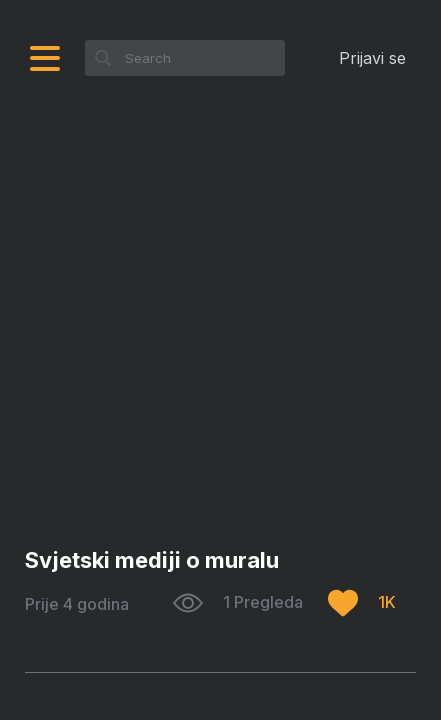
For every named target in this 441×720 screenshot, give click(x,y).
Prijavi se (372, 58)
